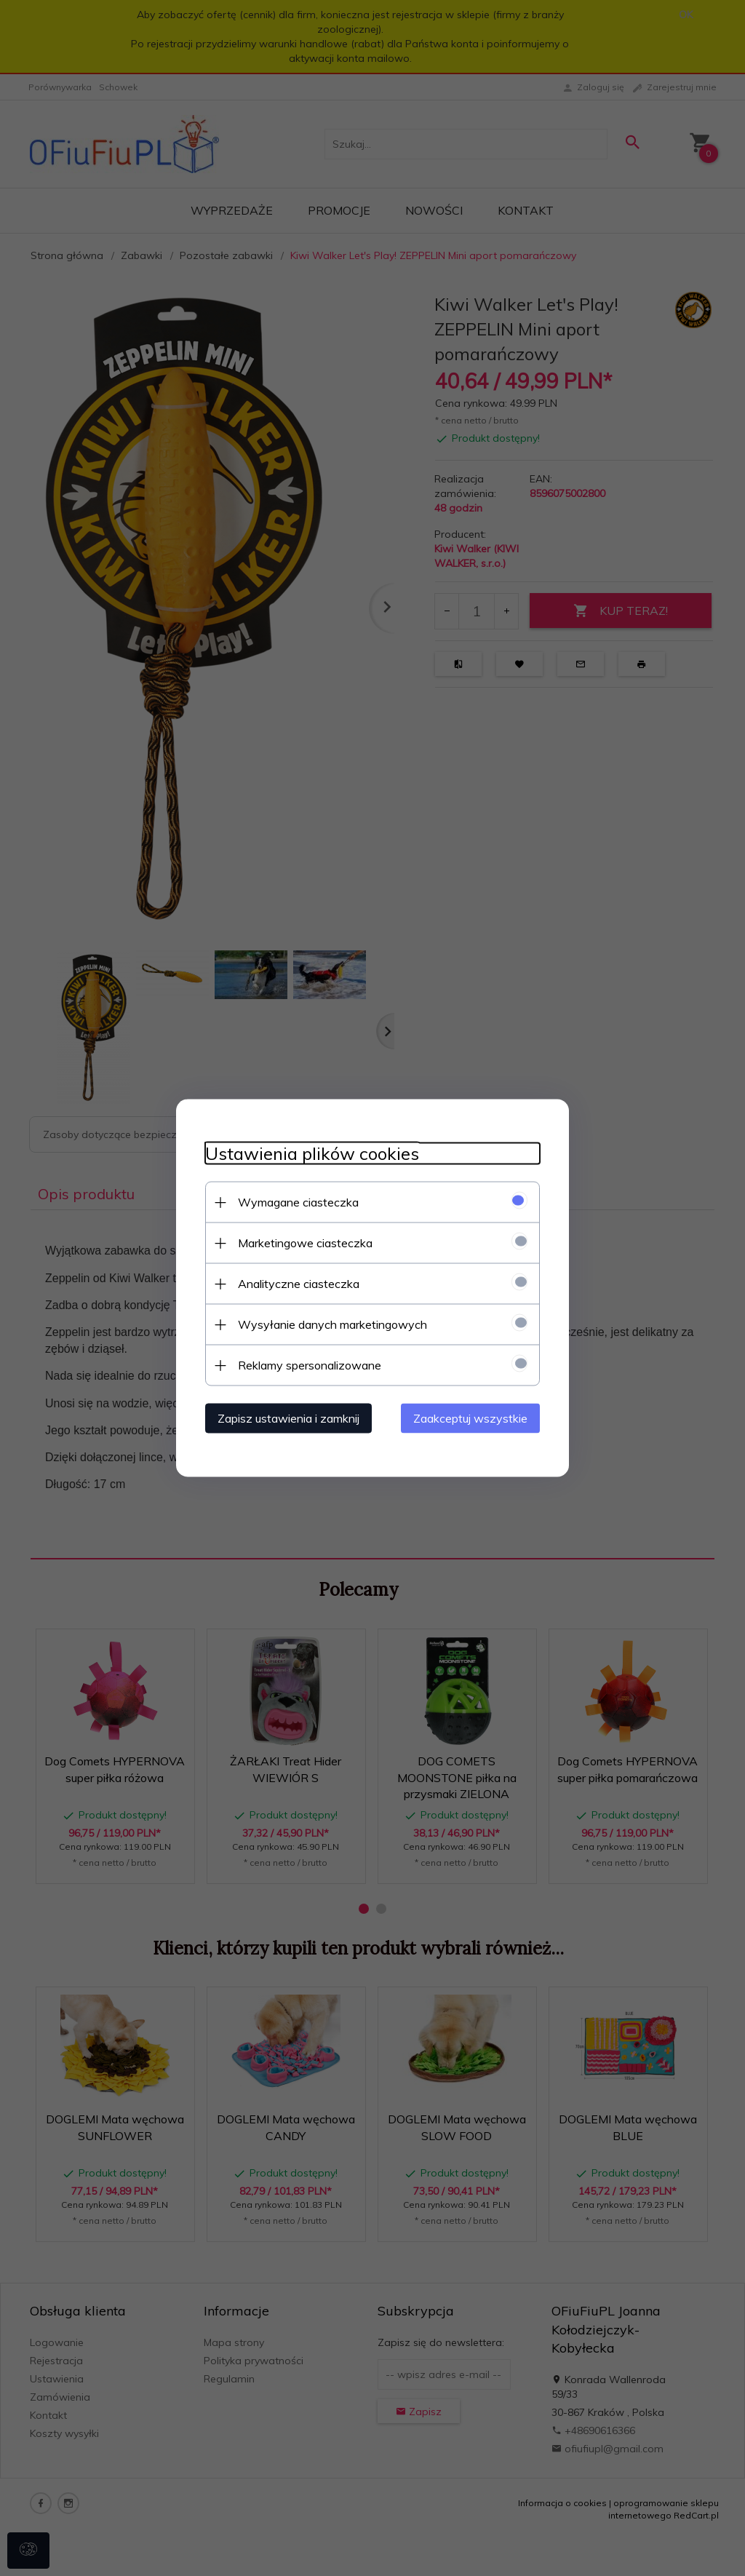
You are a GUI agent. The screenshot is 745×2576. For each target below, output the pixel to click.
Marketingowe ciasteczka (305, 1243)
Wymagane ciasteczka (298, 1202)
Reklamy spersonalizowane (309, 1365)
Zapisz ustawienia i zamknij (288, 1418)
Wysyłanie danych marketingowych (332, 1324)
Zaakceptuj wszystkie (470, 1418)
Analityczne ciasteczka (298, 1283)
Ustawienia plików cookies (312, 1153)
